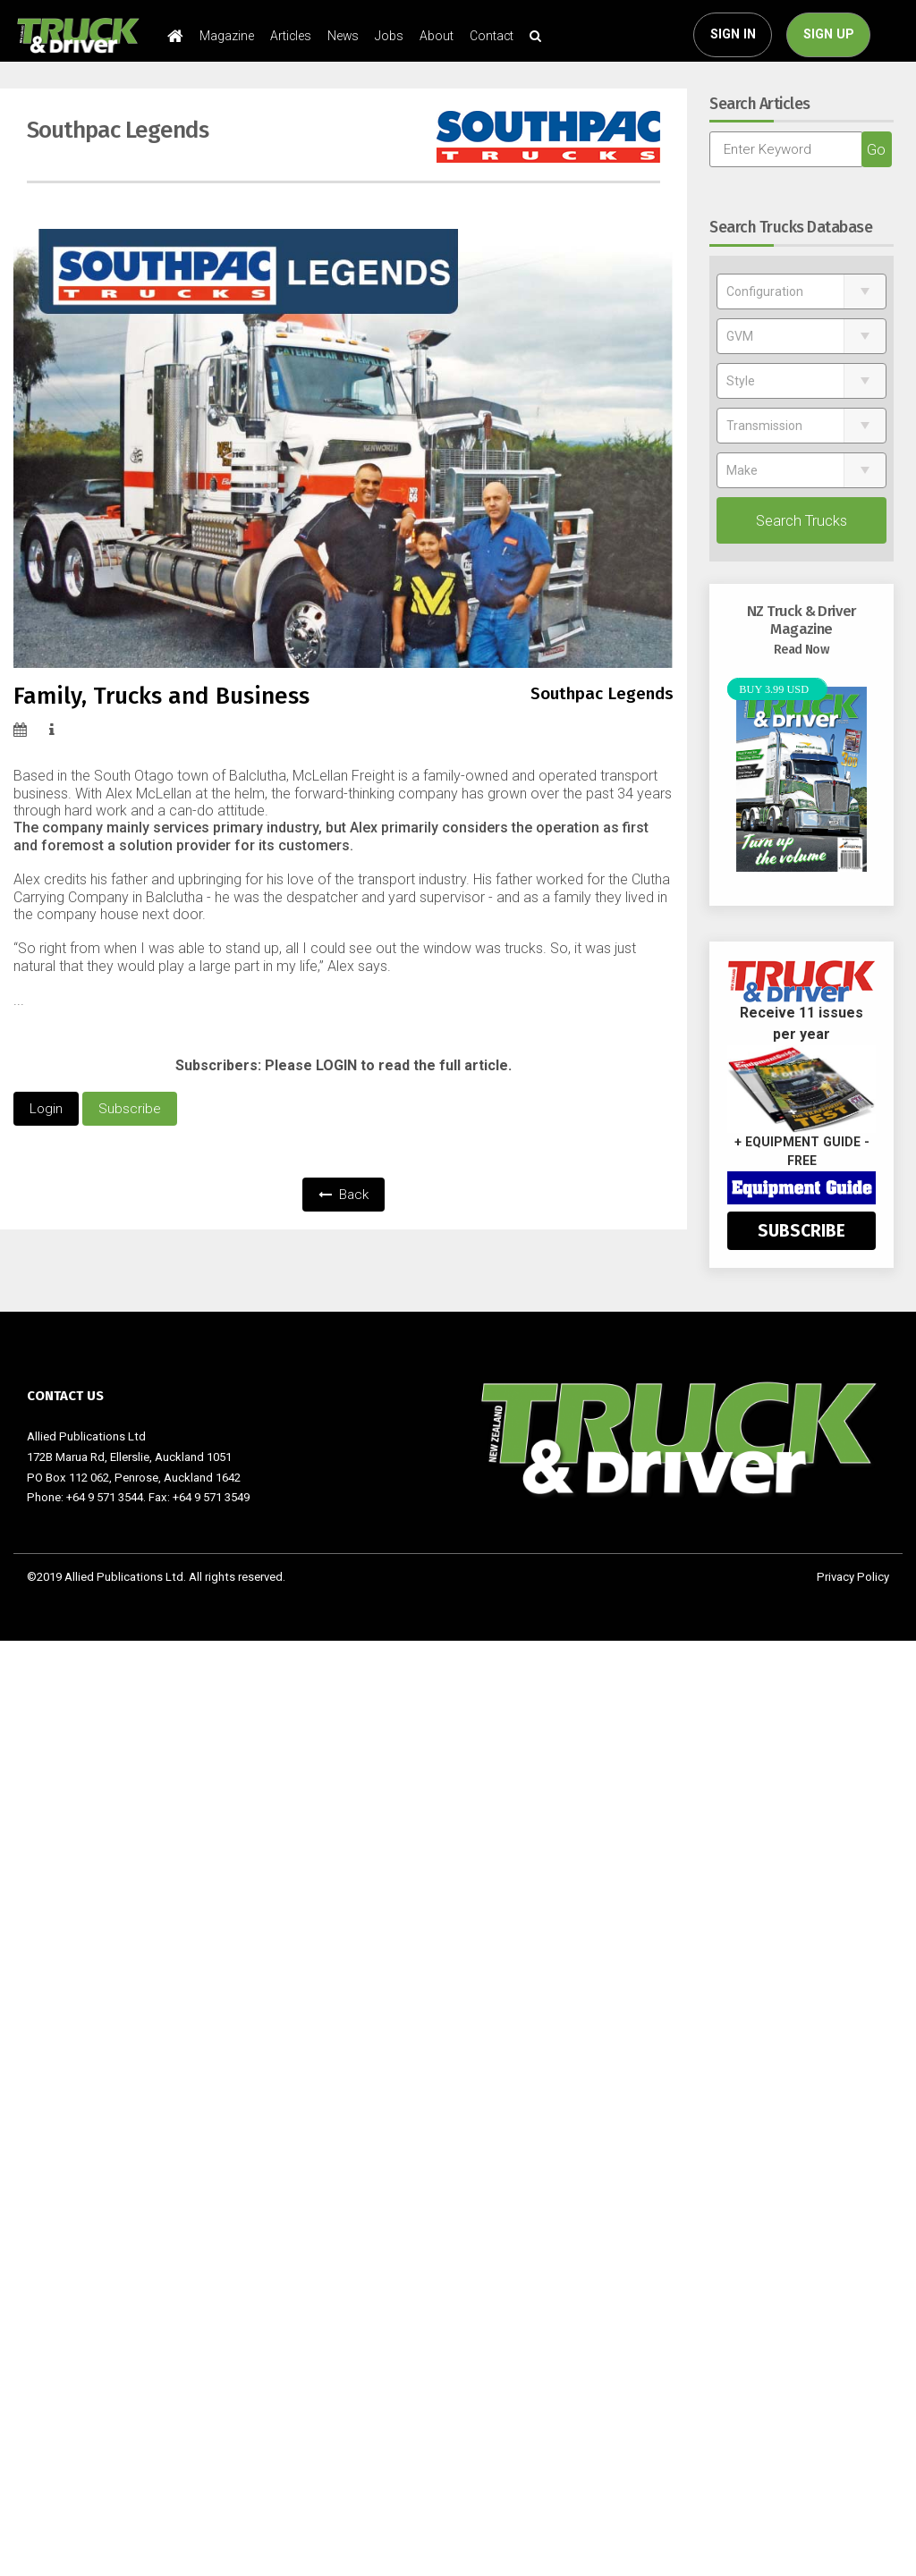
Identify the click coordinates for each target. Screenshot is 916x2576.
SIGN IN (733, 34)
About (437, 36)
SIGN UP (828, 34)
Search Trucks (801, 520)
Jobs (389, 36)
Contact (491, 36)
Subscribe (129, 1109)
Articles (290, 36)
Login (46, 1109)
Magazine (226, 36)
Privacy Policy (853, 1577)
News (343, 36)
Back (343, 1195)
